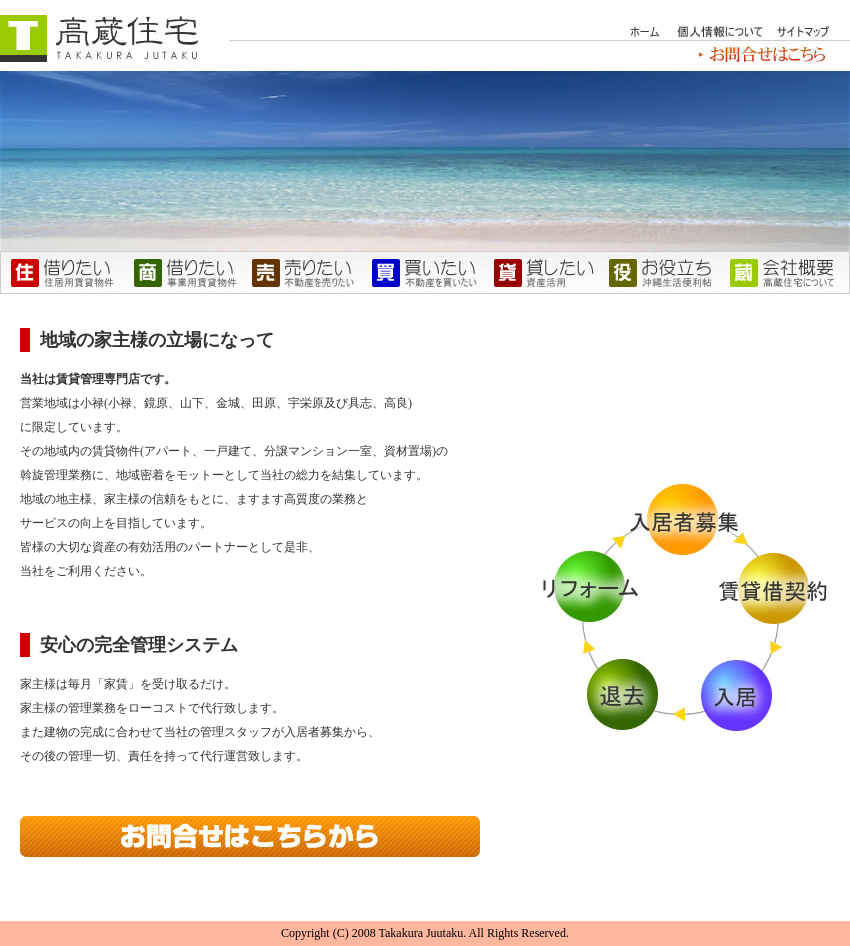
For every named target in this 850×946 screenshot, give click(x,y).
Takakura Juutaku (420, 933)
